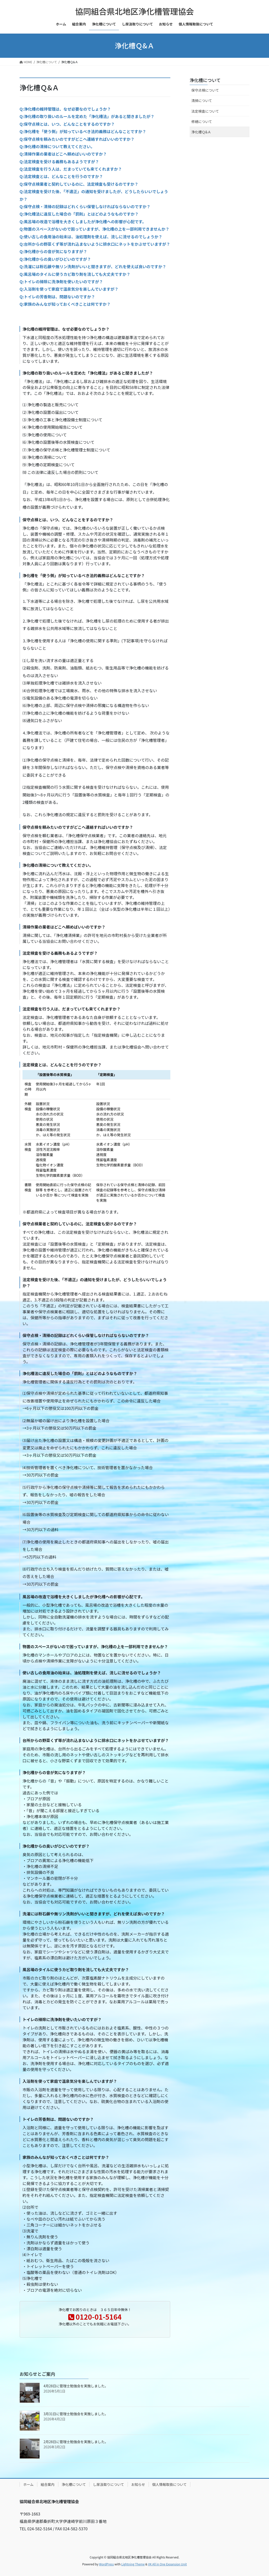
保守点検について (205, 90)
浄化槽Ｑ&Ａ (201, 131)
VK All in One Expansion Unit (167, 2564)
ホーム (28, 2484)
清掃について (201, 100)
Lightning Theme (133, 2564)
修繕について (201, 121)
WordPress (106, 2564)
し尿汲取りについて (108, 2484)
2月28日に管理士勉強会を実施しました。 (76, 2441)
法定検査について (205, 111)
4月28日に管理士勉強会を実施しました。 (76, 2385)
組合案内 (48, 2484)
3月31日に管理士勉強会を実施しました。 (76, 2413)
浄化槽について (205, 80)
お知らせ (138, 2484)
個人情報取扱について (169, 2484)
